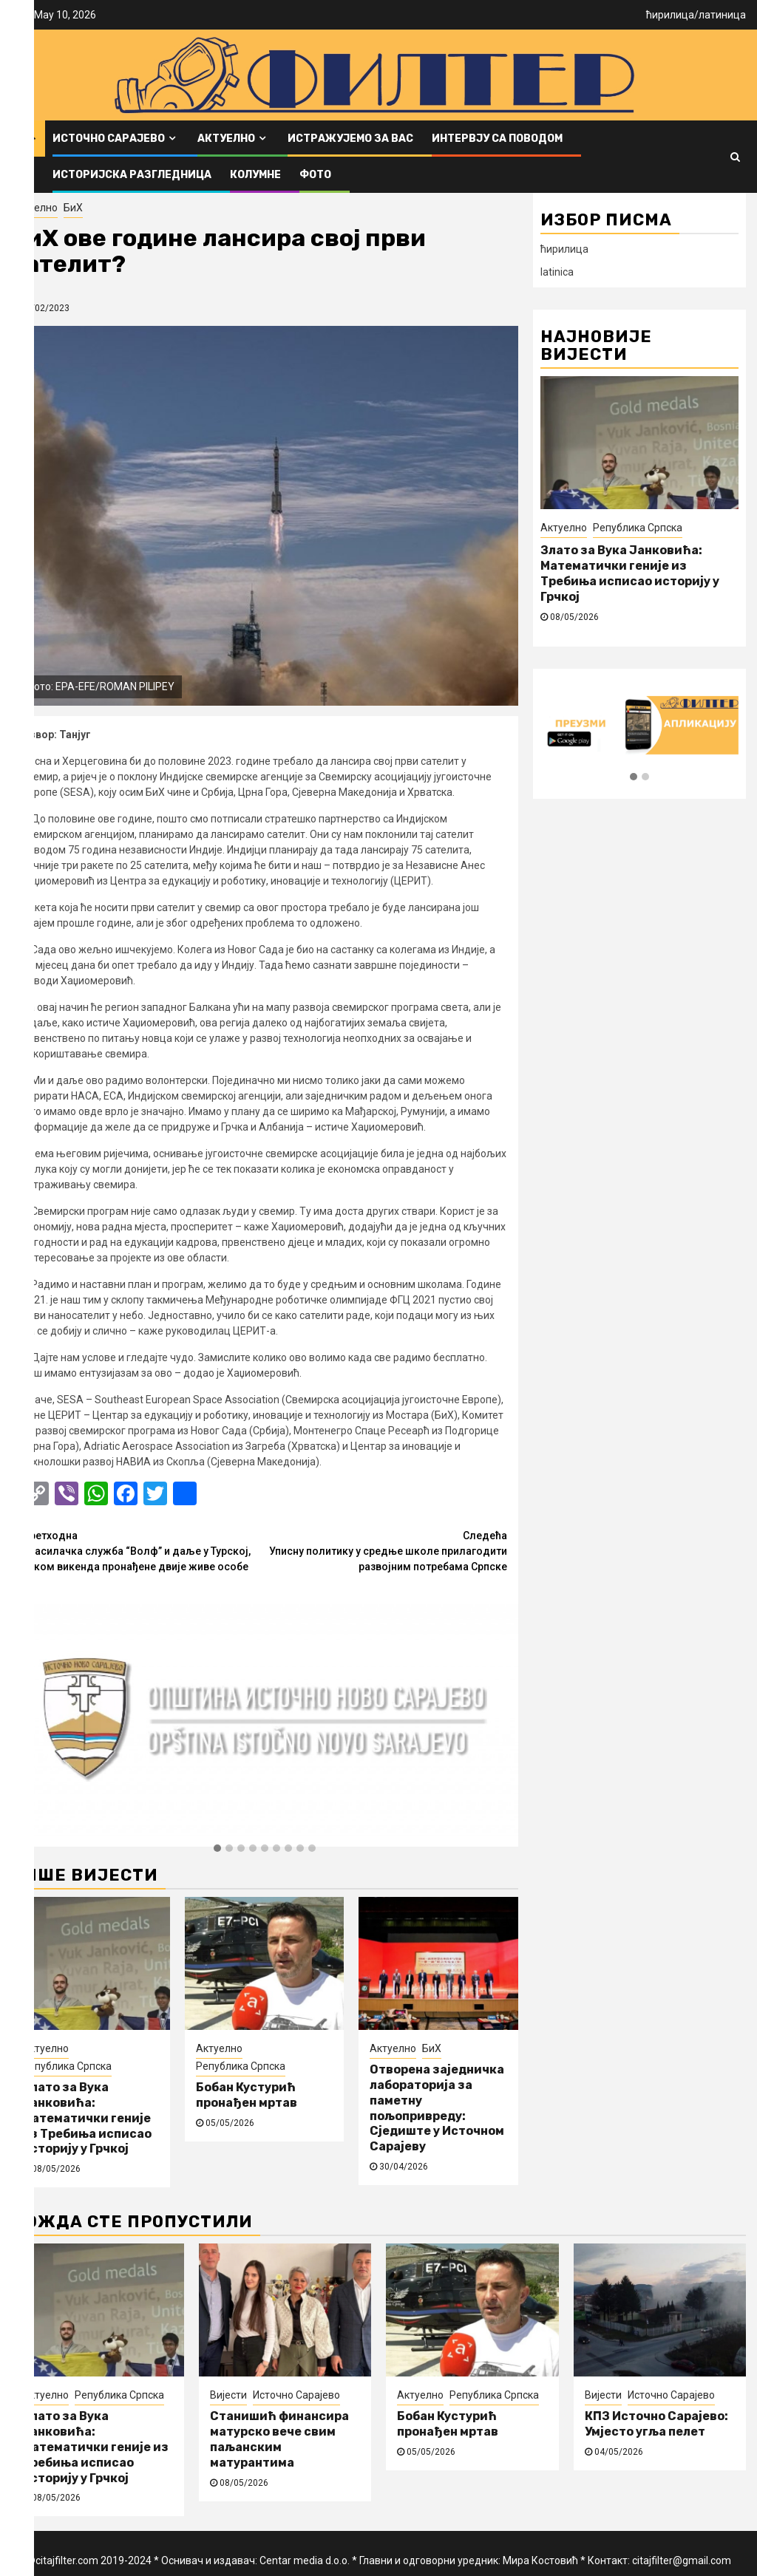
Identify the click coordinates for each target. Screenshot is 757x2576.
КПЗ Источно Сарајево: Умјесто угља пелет (656, 2424)
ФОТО (315, 174)
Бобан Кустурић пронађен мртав (246, 2095)
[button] (217, 1849)
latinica (557, 272)
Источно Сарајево (108, 138)
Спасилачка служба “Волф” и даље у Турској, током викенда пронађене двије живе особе (143, 1550)
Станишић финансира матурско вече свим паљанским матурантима (279, 2439)
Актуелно (226, 138)
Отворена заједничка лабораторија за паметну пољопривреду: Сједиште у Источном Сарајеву (437, 2107)
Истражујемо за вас (350, 138)
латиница (722, 15)
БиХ (73, 208)
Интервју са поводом (497, 138)
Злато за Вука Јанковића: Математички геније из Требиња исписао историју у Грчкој (87, 2118)
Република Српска (67, 2066)
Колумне (255, 174)
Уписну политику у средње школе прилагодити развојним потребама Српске (386, 1550)
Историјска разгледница (131, 174)
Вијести (228, 2395)
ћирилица (670, 15)
